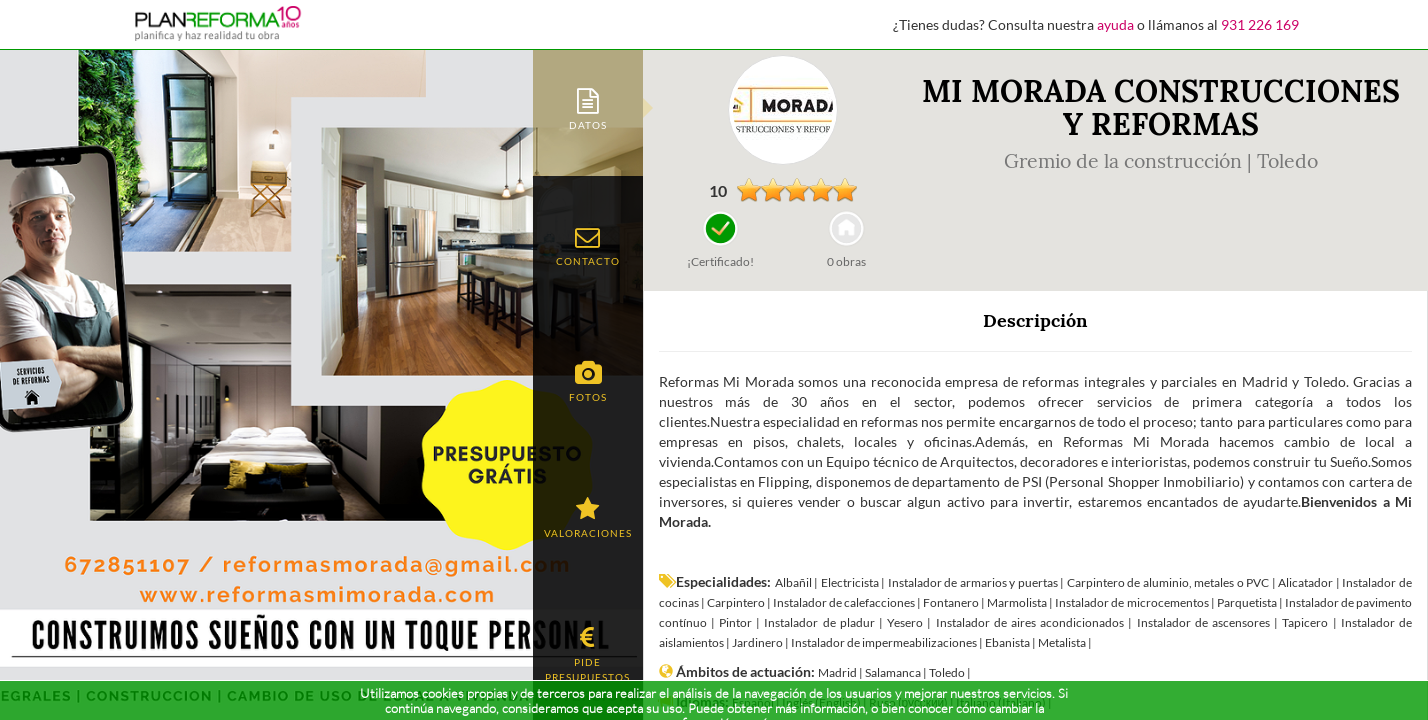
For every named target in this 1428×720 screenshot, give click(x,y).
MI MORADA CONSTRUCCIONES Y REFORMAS (1161, 107)
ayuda (1115, 24)
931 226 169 (1260, 24)
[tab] (588, 108)
